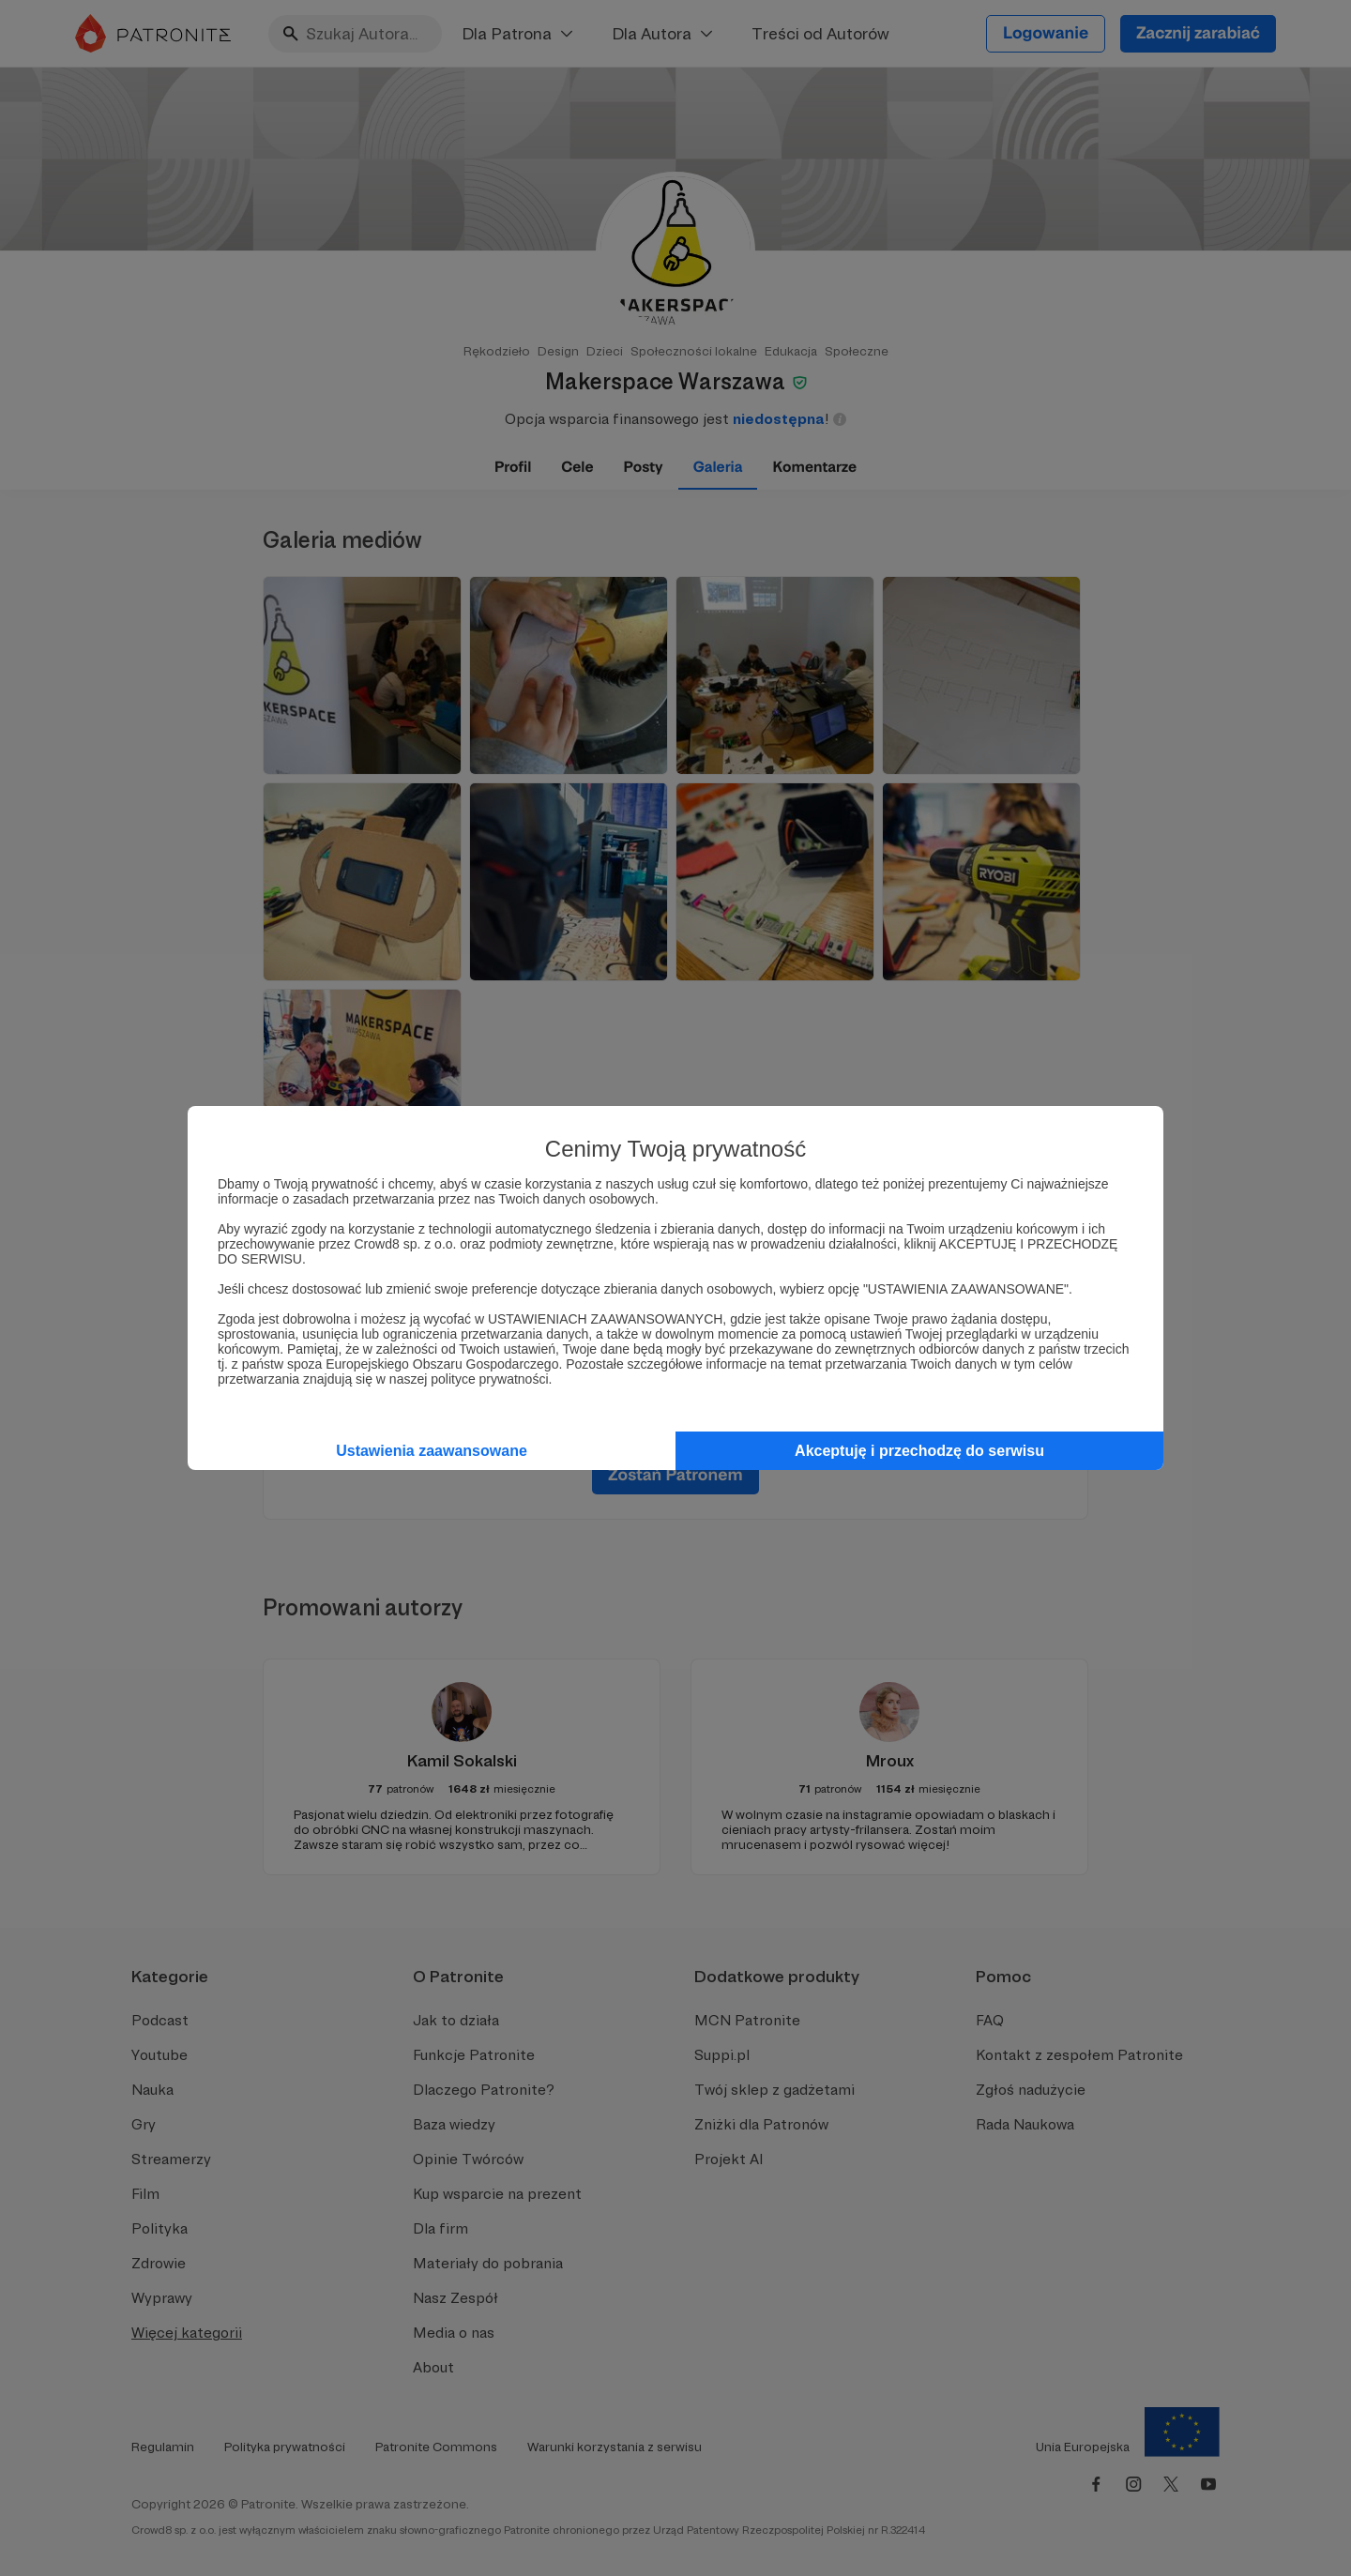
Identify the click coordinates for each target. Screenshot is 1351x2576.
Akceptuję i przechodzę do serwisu (919, 1451)
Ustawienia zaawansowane (431, 1451)
